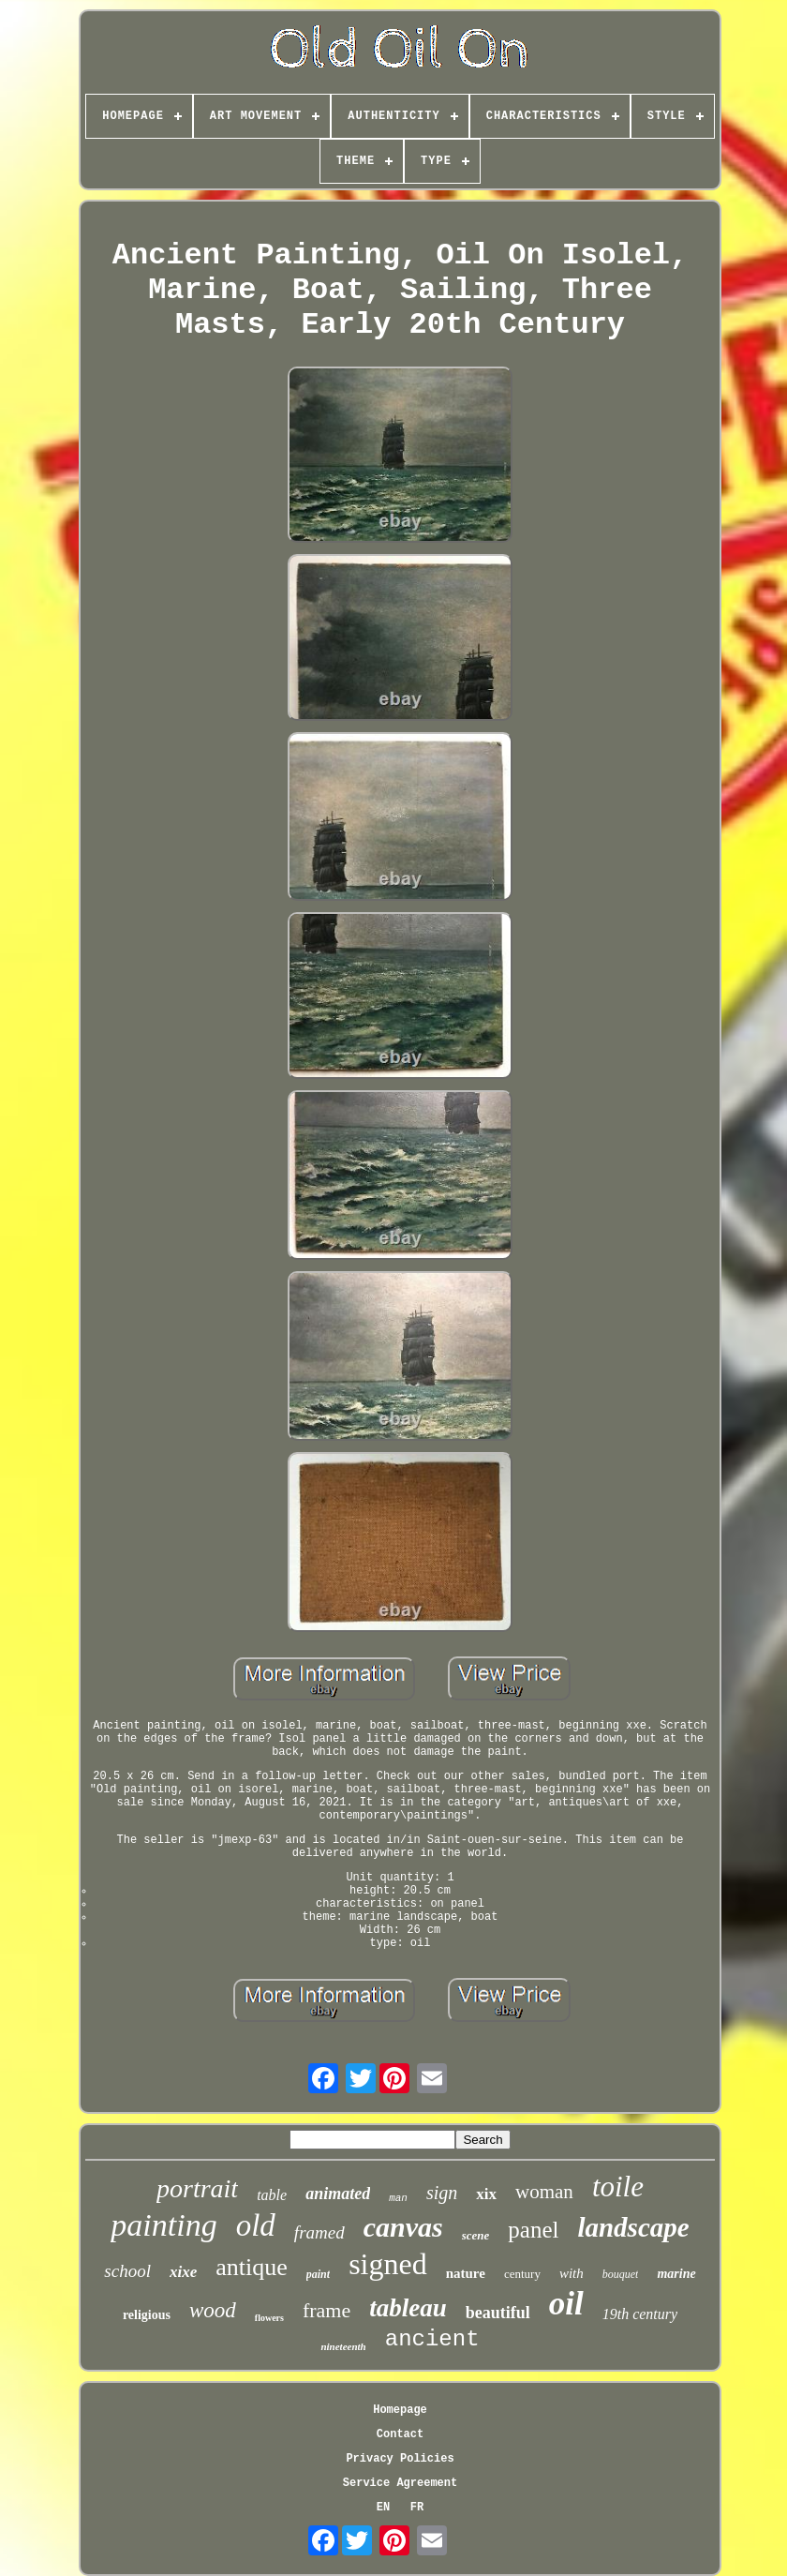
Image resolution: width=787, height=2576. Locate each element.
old (255, 2225)
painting (163, 2225)
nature (465, 2273)
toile (618, 2186)
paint (318, 2274)
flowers (269, 2318)
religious (147, 2315)
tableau (408, 2308)
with (571, 2273)
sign (441, 2192)
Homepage (400, 2410)
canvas (403, 2226)
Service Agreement (400, 2483)
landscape (633, 2227)
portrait (197, 2188)
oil (566, 2303)
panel (533, 2229)
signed (388, 2264)
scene (476, 2235)
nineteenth (342, 2346)
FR (416, 2507)
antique (251, 2267)
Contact (400, 2434)
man (398, 2198)
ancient (432, 2339)
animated (337, 2193)
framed (319, 2232)
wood (212, 2310)
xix (486, 2194)
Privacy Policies (399, 2458)
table (272, 2195)
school (127, 2271)
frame (326, 2310)
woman (544, 2191)
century (522, 2274)
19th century (639, 2314)
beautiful (498, 2312)
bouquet (620, 2274)
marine (676, 2274)
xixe (183, 2272)
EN (383, 2507)
